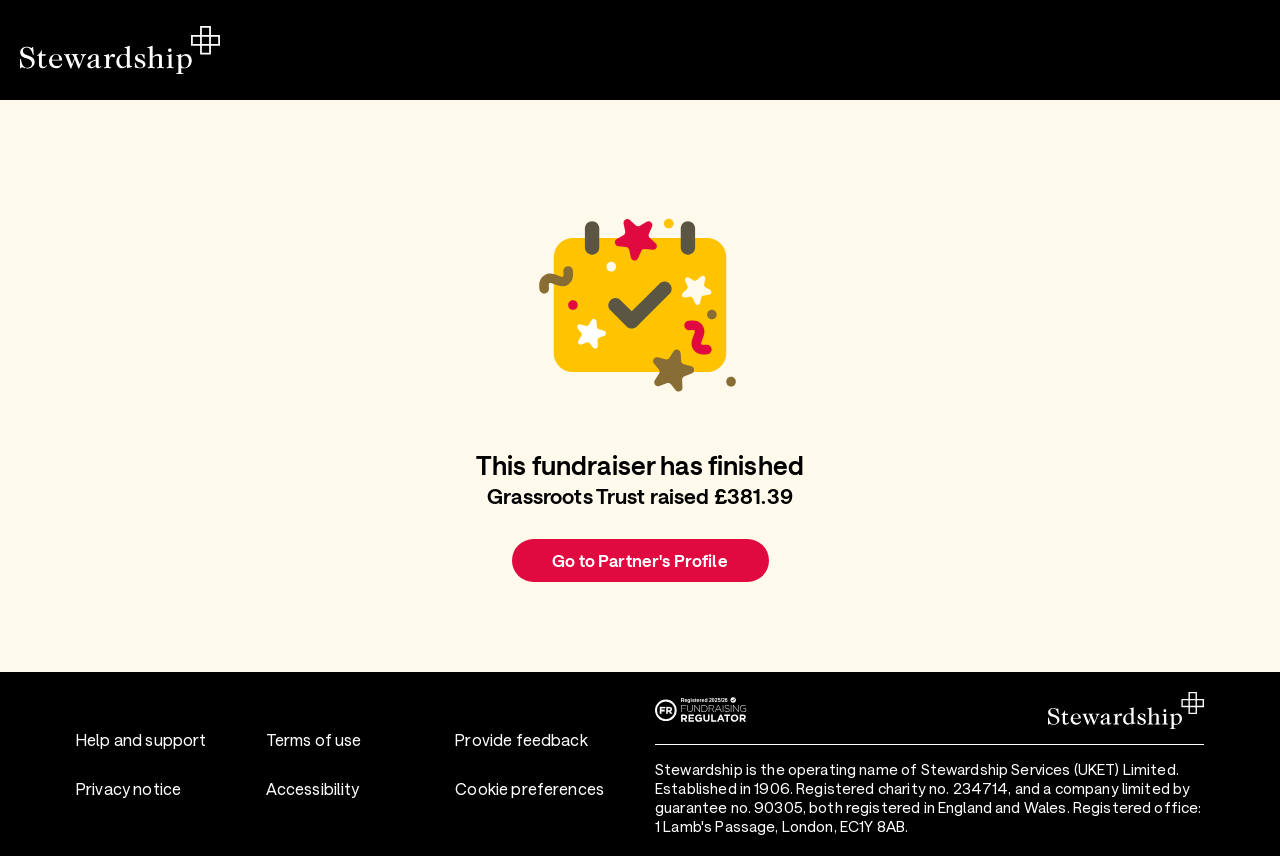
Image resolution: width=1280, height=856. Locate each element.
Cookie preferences (529, 788)
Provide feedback (521, 739)
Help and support (141, 739)
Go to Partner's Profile (639, 560)
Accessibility (313, 788)
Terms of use (314, 739)
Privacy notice (128, 788)
